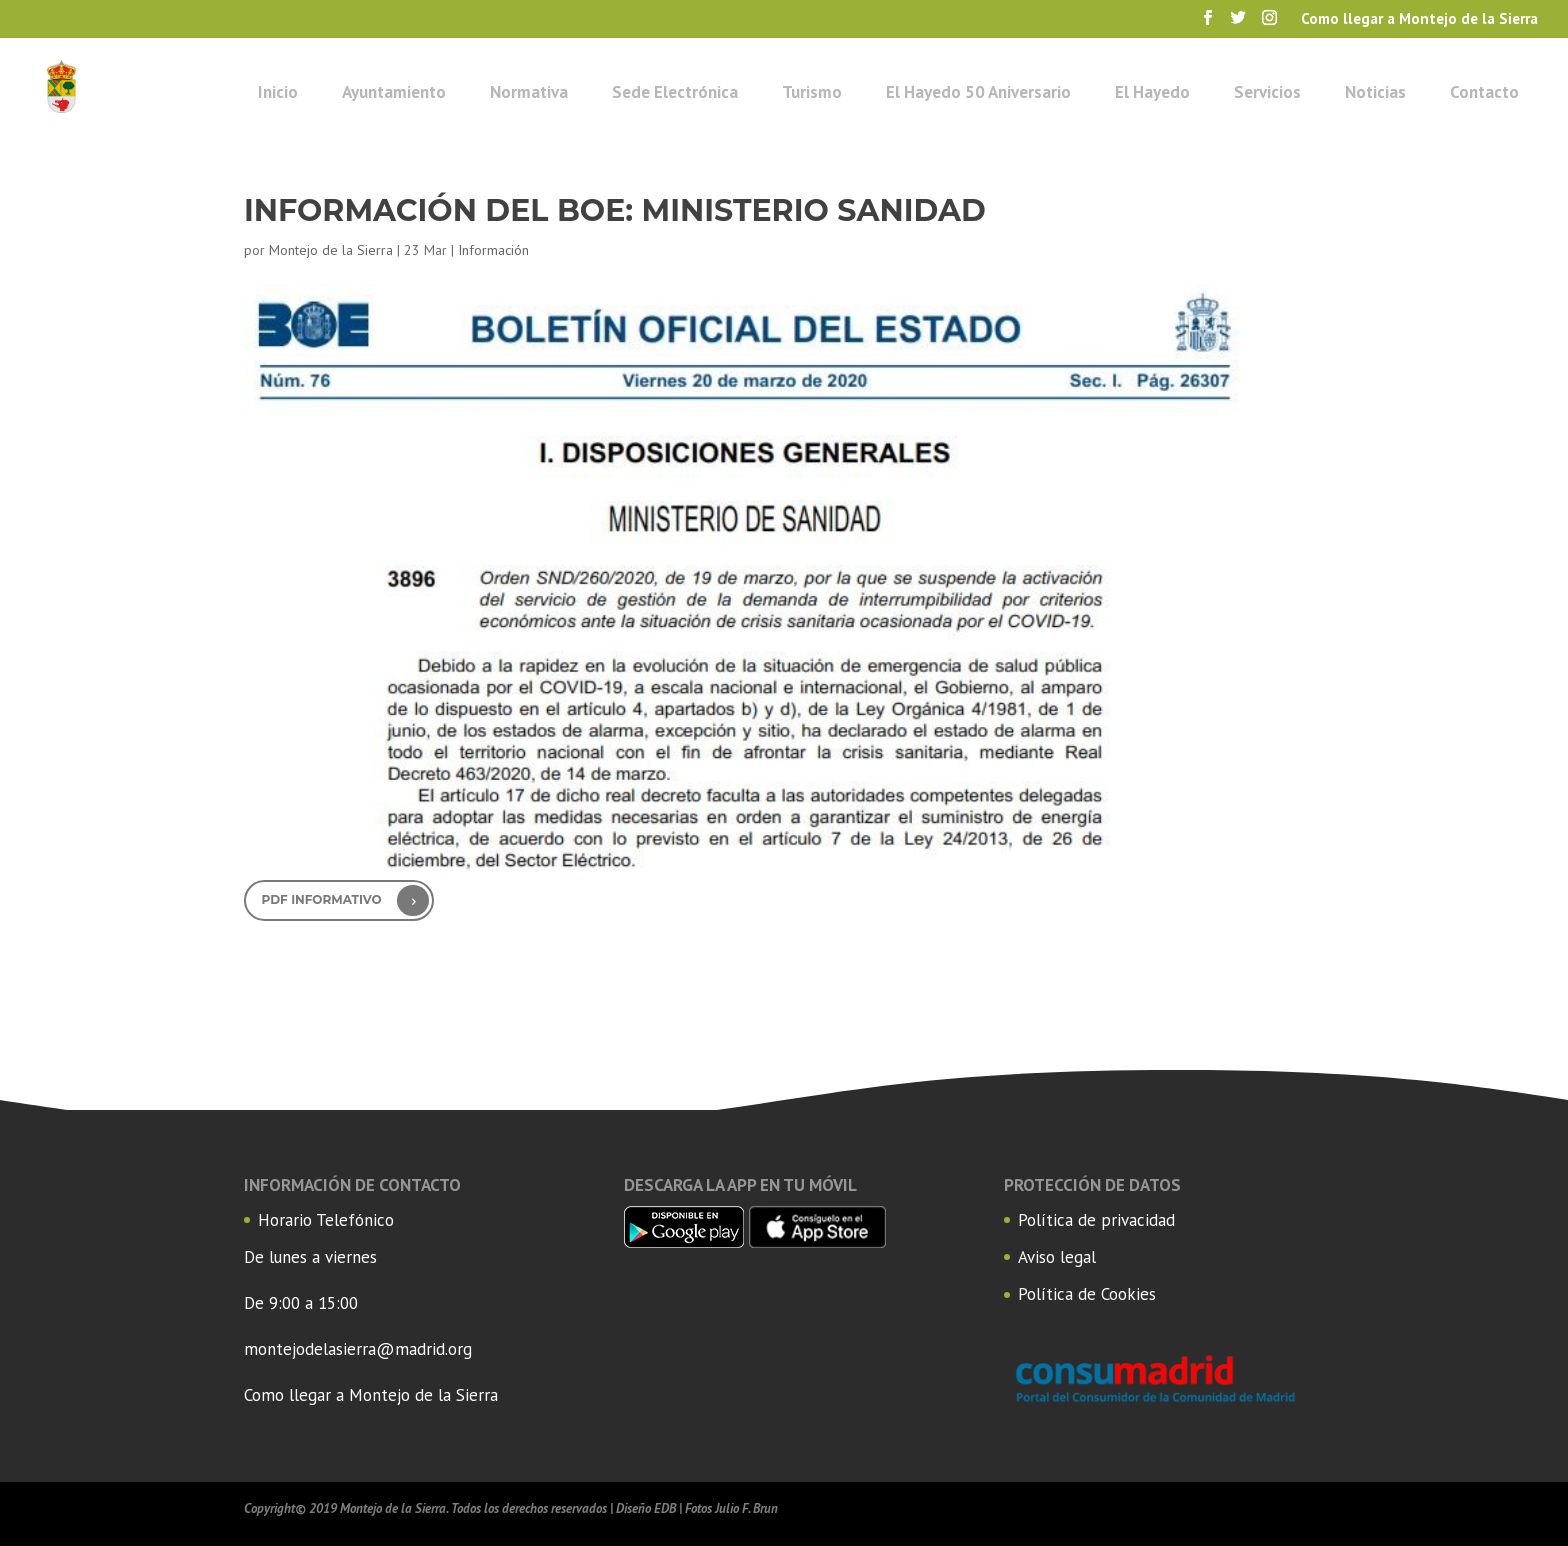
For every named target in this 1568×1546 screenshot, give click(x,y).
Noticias (1375, 92)
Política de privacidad (1096, 1220)
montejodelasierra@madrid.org (358, 1349)
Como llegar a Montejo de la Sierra (371, 1395)
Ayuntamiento (394, 92)
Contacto (1484, 92)
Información (493, 250)
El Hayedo (1152, 92)
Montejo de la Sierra (331, 250)
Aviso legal (1057, 1257)
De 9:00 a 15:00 (301, 1303)
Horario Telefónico (326, 1220)
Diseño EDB (646, 1508)
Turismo (812, 92)
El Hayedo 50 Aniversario (978, 92)
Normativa (529, 92)
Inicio (278, 92)
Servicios (1267, 92)
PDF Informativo (322, 899)
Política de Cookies (1087, 1294)
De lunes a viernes (310, 1257)
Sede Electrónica (675, 92)
